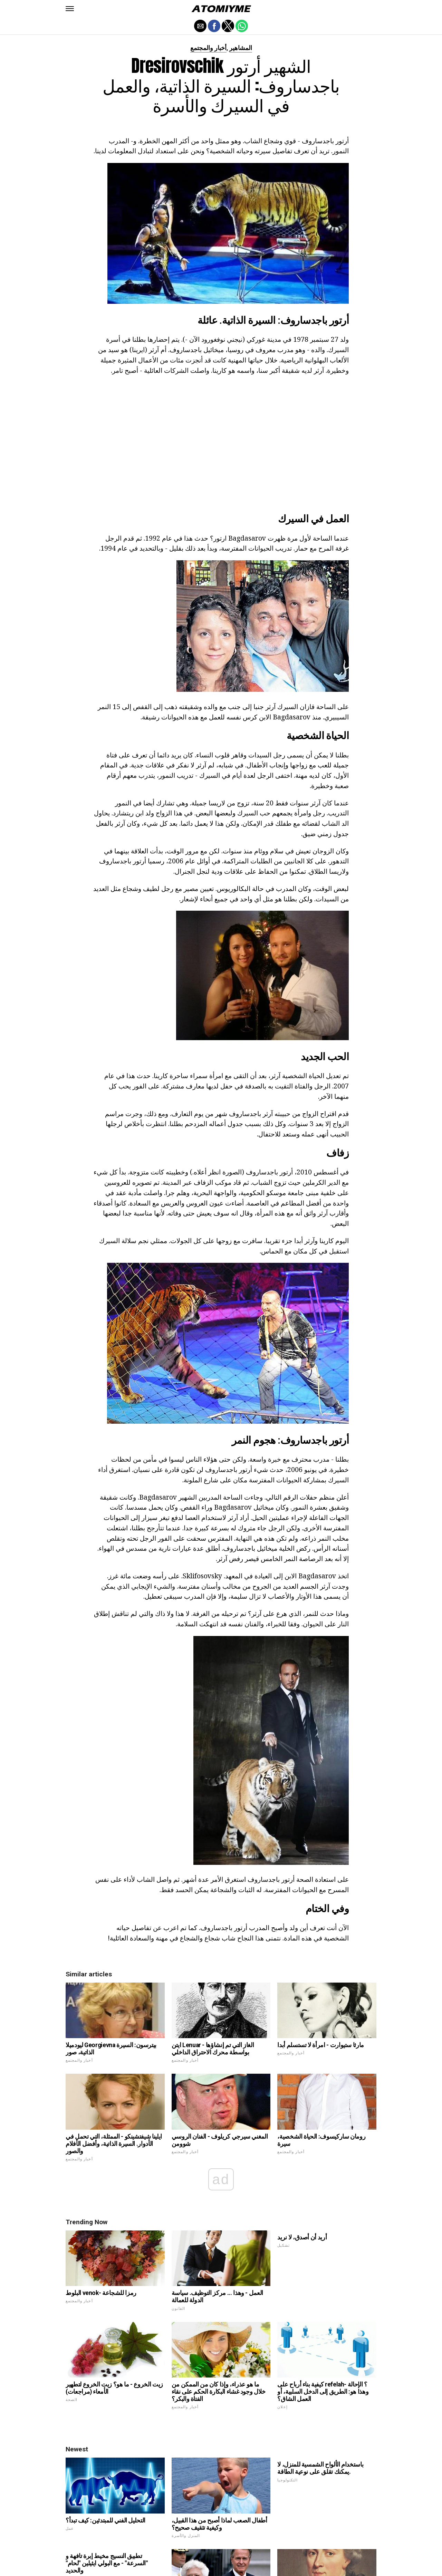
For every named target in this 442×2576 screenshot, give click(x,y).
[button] (70, 8)
